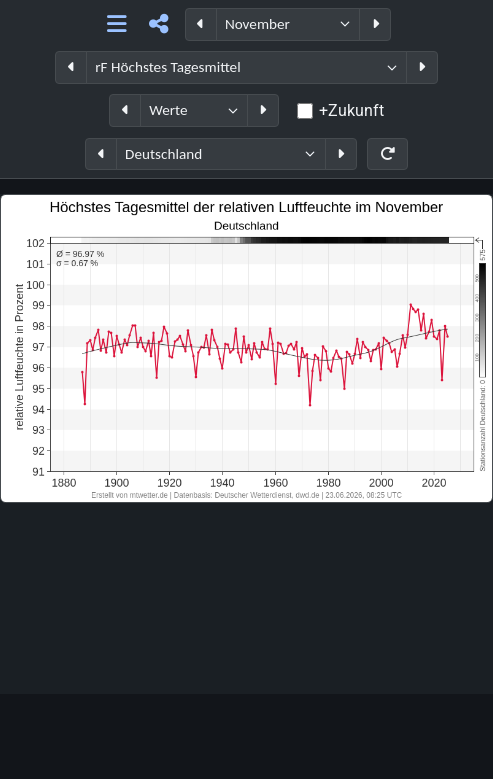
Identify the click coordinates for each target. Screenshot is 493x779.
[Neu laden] (387, 154)
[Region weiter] (341, 154)
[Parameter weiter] (422, 67)
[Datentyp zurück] (125, 110)
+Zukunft (351, 110)
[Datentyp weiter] (263, 110)
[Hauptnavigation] (117, 24)
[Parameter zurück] (71, 67)
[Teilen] (158, 24)
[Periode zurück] (201, 24)
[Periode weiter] (375, 24)
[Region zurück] (101, 154)
